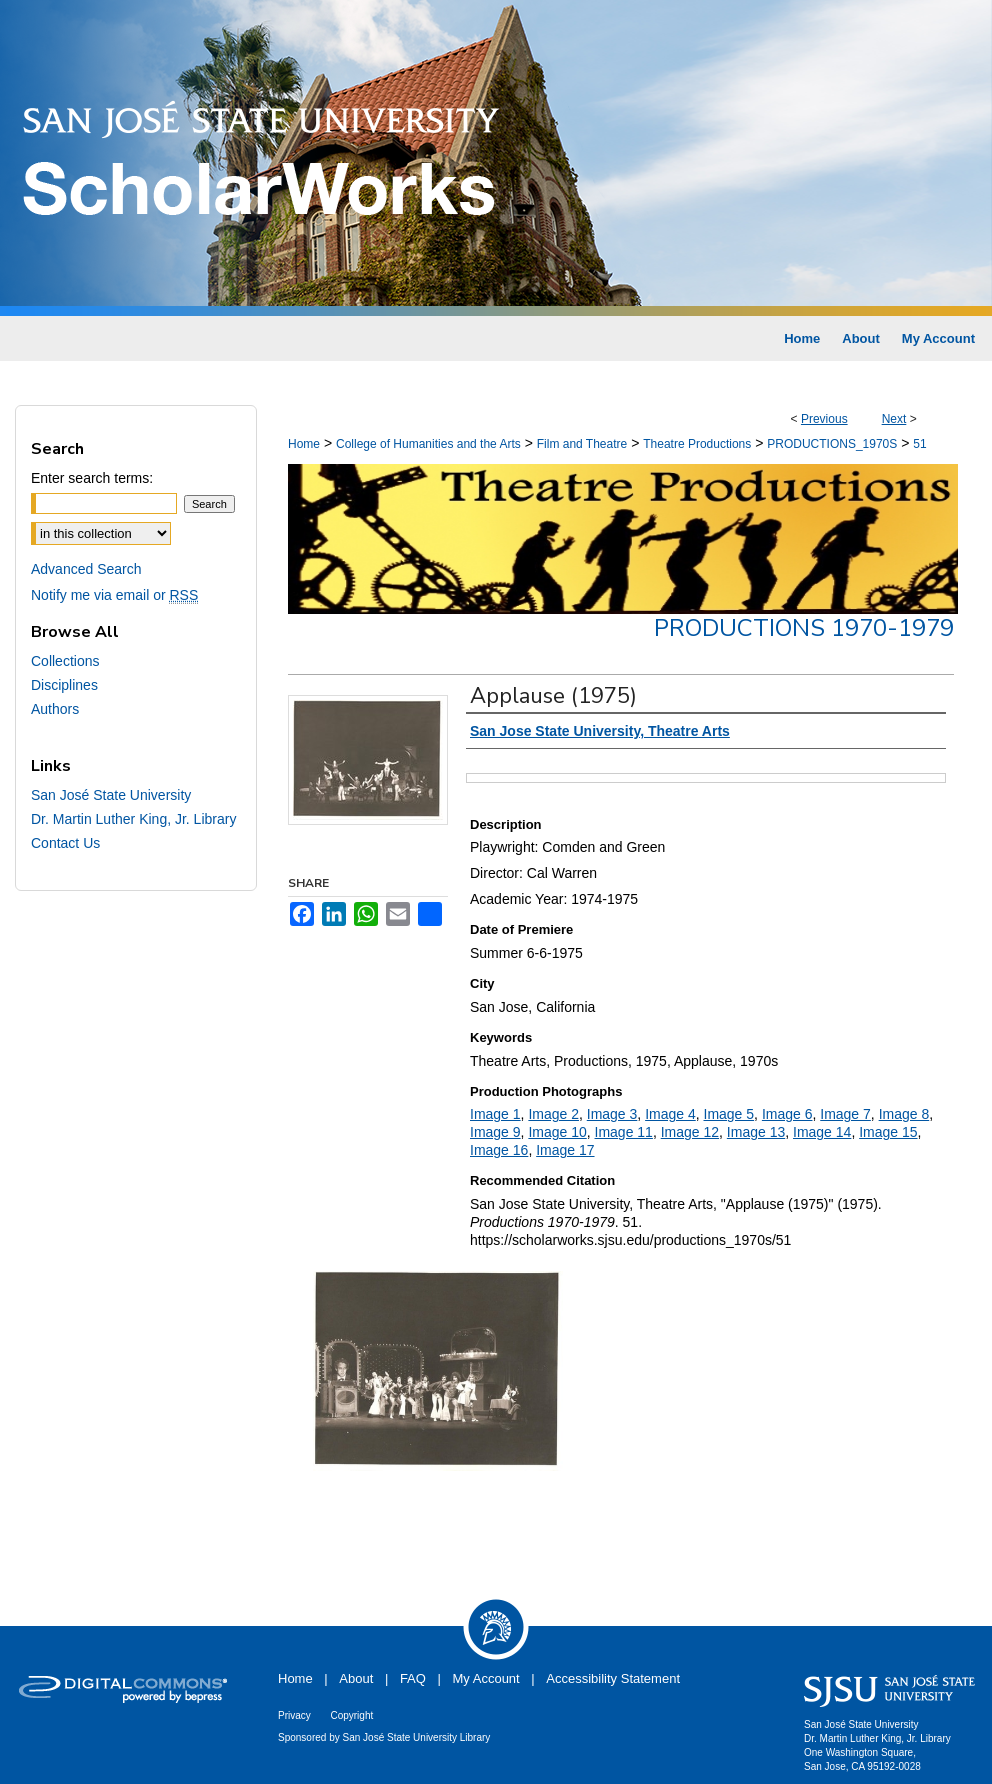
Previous (824, 419)
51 (919, 444)
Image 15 (888, 1132)
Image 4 (670, 1114)
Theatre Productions (697, 444)
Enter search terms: (92, 478)
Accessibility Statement (613, 1678)
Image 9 (495, 1132)
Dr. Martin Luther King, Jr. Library (133, 819)
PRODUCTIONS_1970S (832, 444)
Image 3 (612, 1114)
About (356, 1678)
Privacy (294, 1715)
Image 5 (729, 1114)
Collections (65, 661)
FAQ (413, 1678)
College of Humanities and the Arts (428, 444)
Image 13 (756, 1132)
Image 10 (557, 1132)
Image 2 (553, 1114)
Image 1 (495, 1114)
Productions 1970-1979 (804, 628)
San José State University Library (417, 1737)
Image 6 (787, 1114)
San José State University (111, 795)
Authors (55, 709)
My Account (486, 1678)
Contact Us (65, 843)
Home (304, 444)
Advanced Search (86, 569)
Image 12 (690, 1132)
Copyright (351, 1715)
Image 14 (822, 1132)
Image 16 (499, 1150)
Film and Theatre (582, 444)
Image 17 (565, 1150)
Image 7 (845, 1114)
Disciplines (64, 685)
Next (894, 419)
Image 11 (624, 1132)
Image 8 (904, 1114)
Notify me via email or (114, 595)
